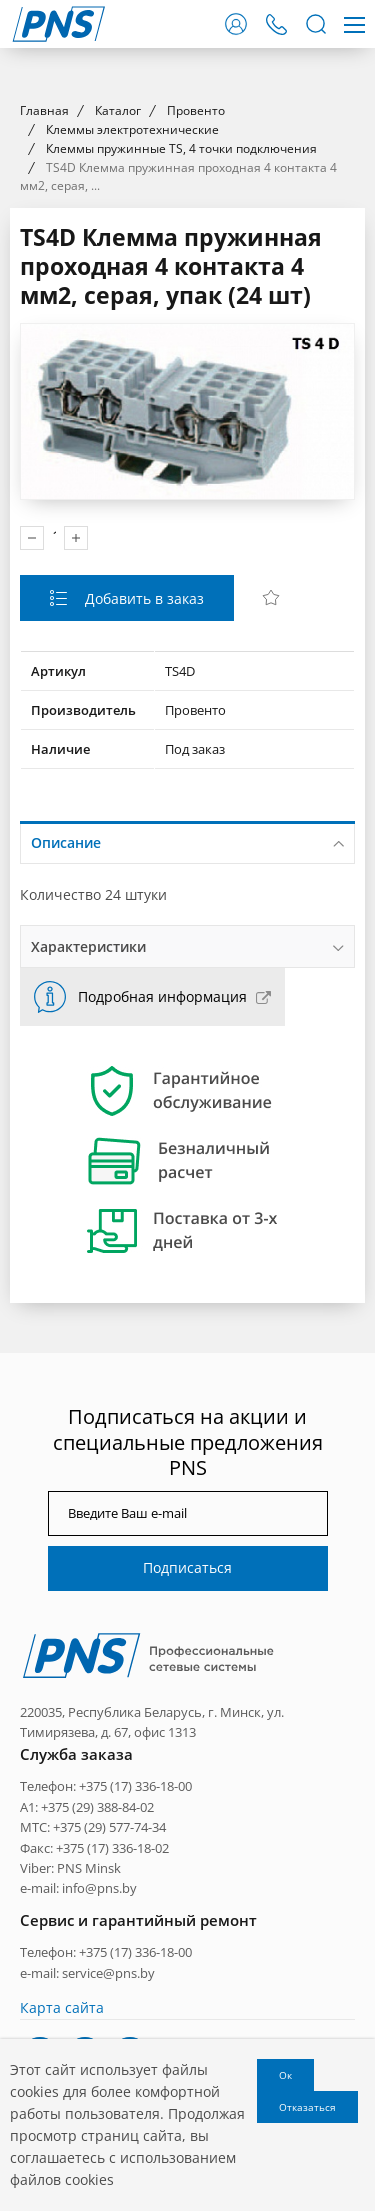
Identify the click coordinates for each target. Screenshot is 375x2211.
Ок (285, 2075)
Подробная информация (162, 1358)
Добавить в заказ (142, 960)
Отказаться (307, 2107)
